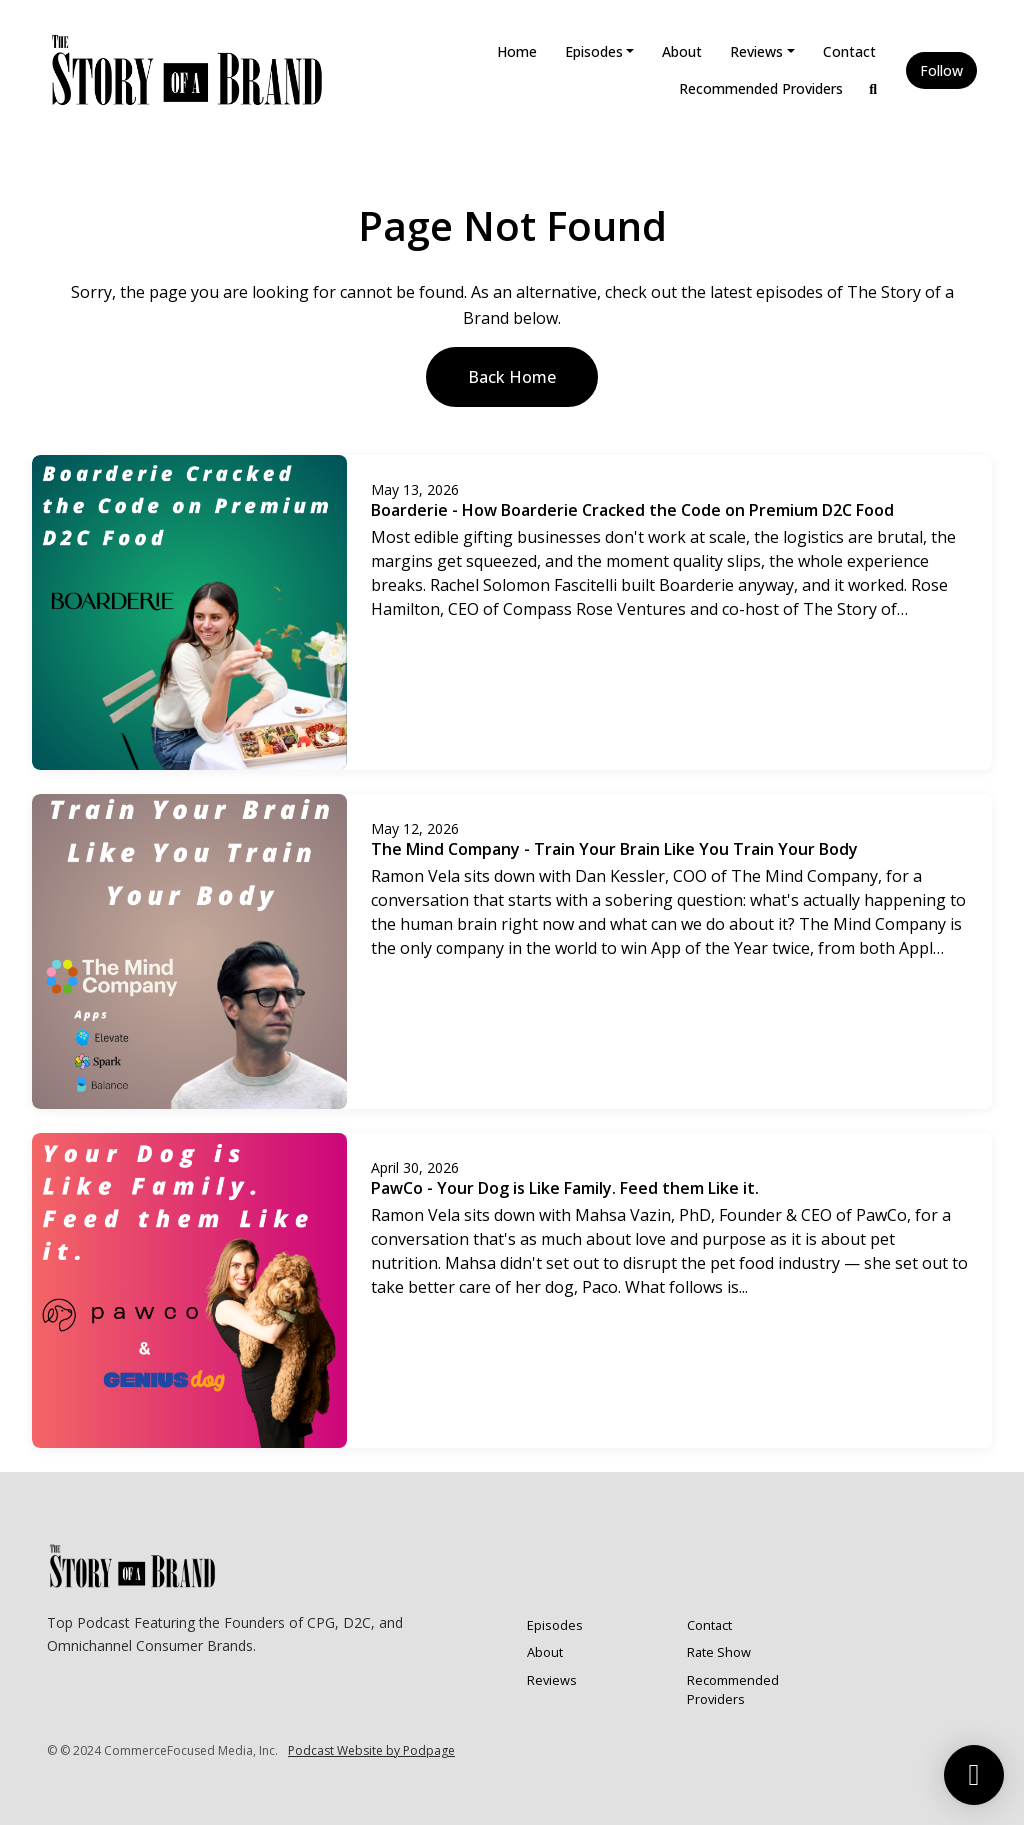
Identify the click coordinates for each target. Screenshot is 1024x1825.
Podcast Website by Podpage (371, 1750)
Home (517, 51)
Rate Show (719, 1652)
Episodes (594, 51)
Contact (849, 51)
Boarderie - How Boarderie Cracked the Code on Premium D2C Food (632, 510)
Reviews (756, 51)
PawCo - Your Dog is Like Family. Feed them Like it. (565, 1188)
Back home (512, 377)
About (682, 51)
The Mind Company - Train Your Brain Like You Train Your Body (614, 849)
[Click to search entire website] (874, 88)
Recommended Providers (761, 88)
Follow (941, 70)
